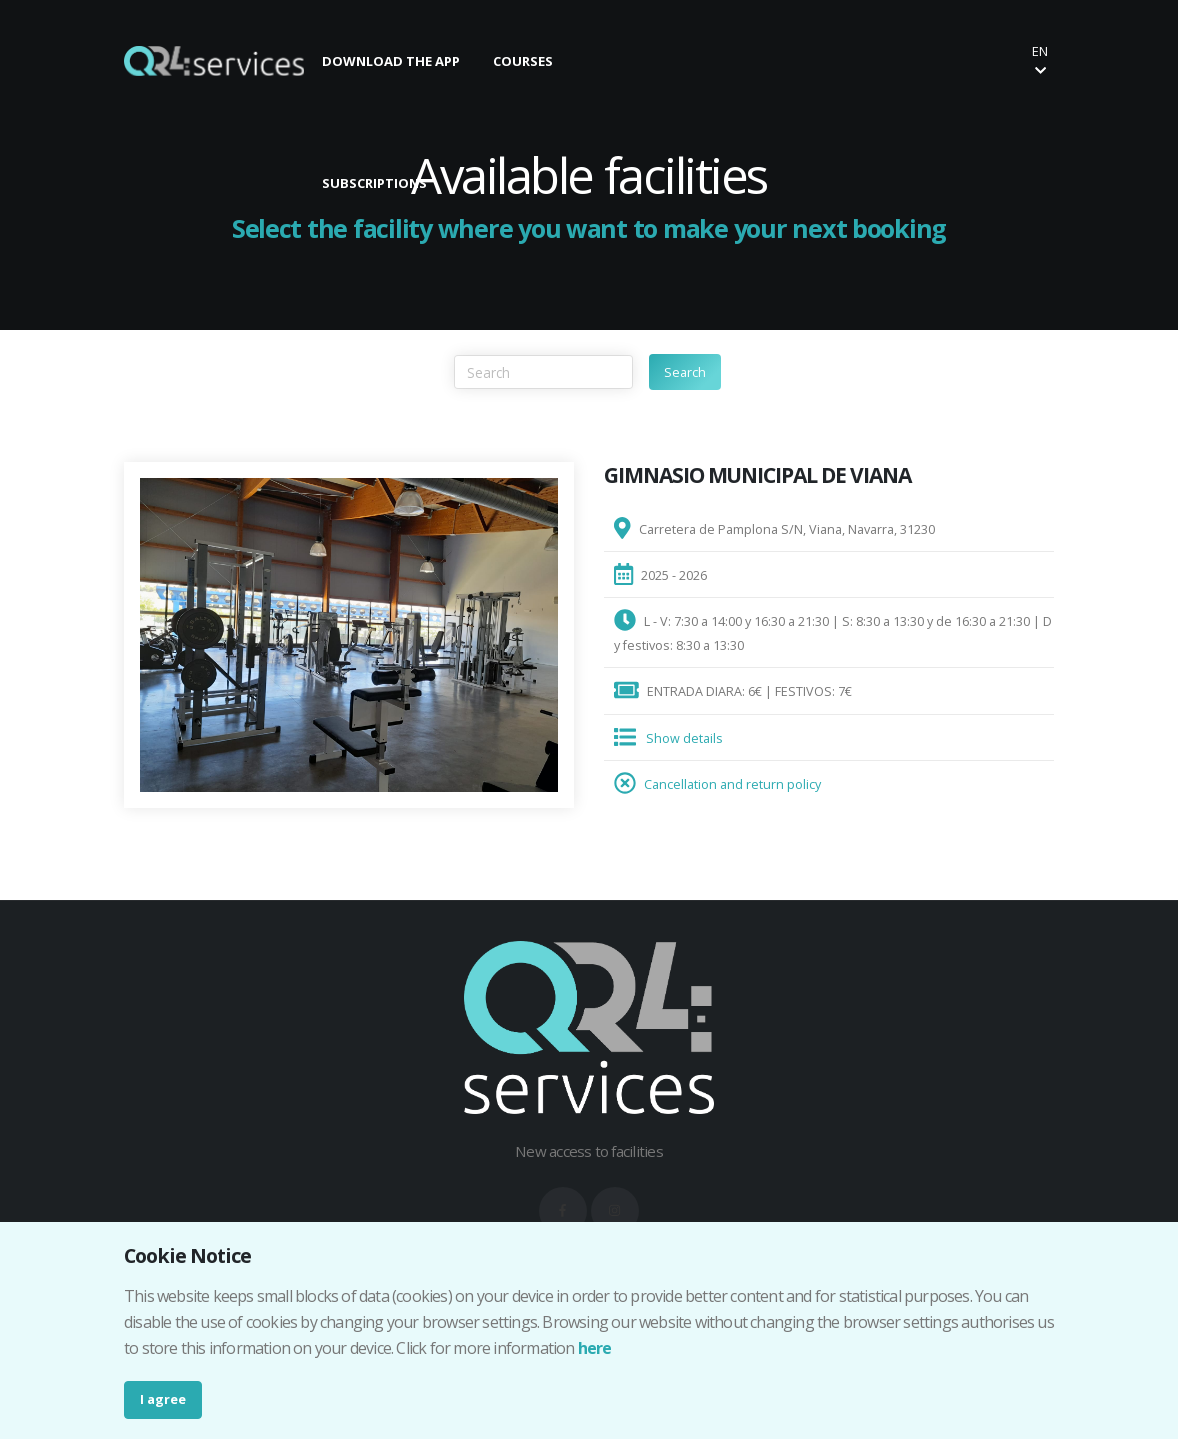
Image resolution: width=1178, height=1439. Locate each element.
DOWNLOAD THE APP (391, 61)
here (595, 1348)
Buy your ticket (939, 60)
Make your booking (769, 60)
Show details (684, 738)
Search (685, 372)
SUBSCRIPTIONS (374, 183)
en (1040, 59)
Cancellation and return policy (732, 784)
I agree (163, 1399)
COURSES (523, 61)
